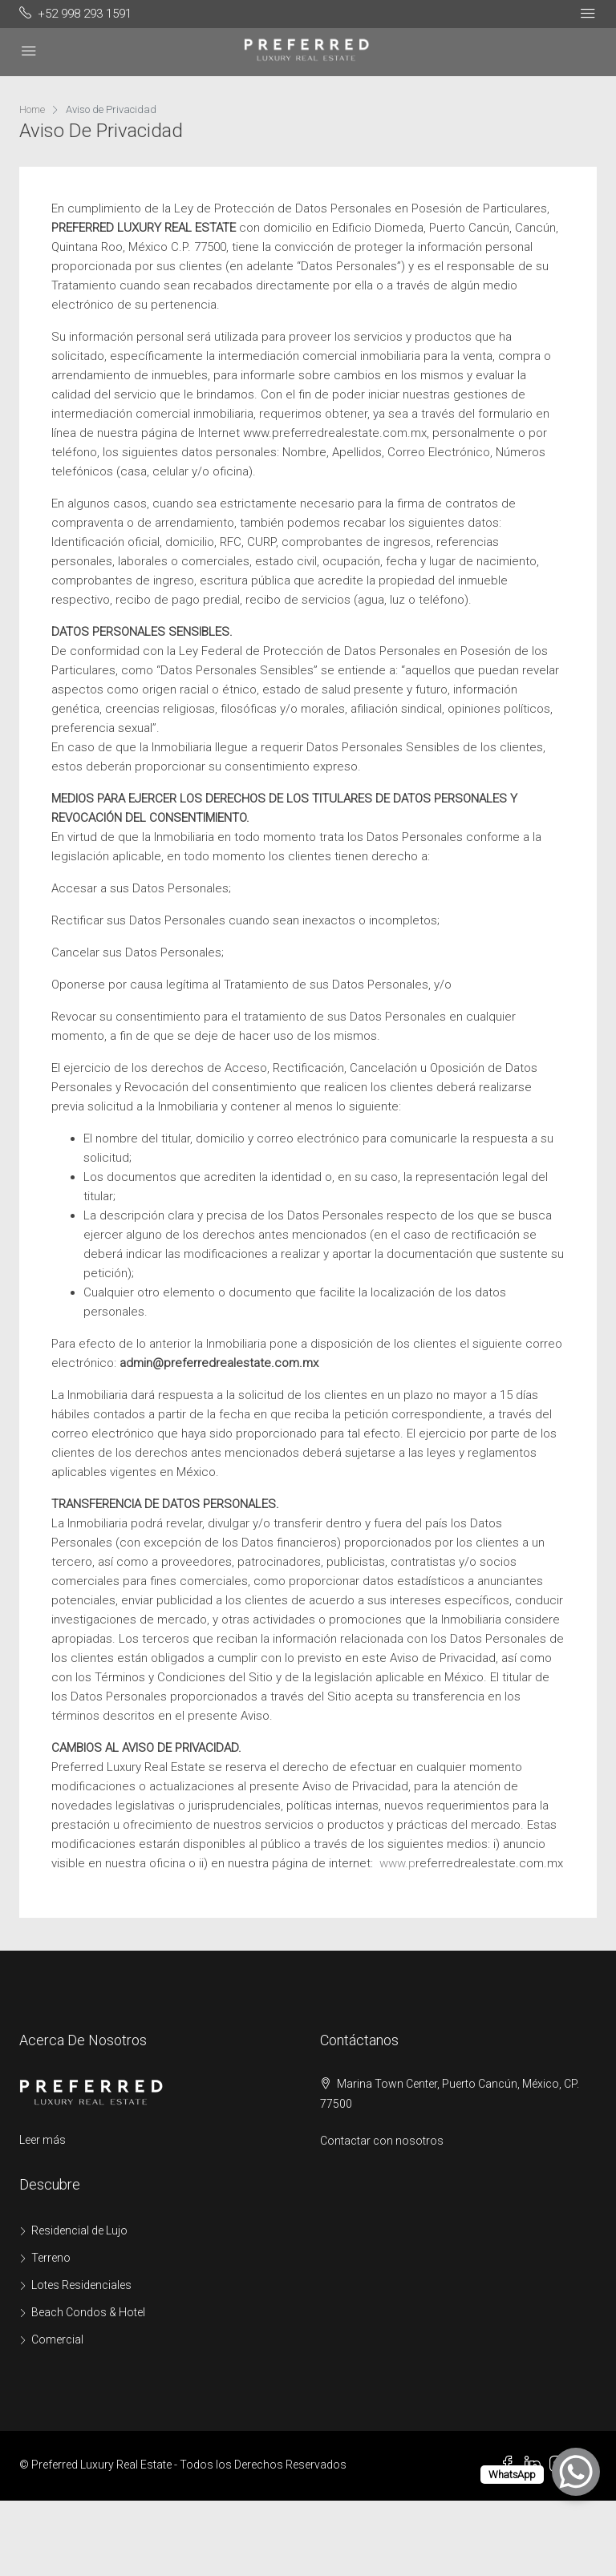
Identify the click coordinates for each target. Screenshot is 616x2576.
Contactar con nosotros (382, 2140)
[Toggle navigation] (588, 13)
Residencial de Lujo (79, 2230)
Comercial (57, 2339)
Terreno (51, 2257)
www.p (394, 1863)
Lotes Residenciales (81, 2285)
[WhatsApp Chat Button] (576, 2472)
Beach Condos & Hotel (88, 2312)
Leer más (42, 2139)
